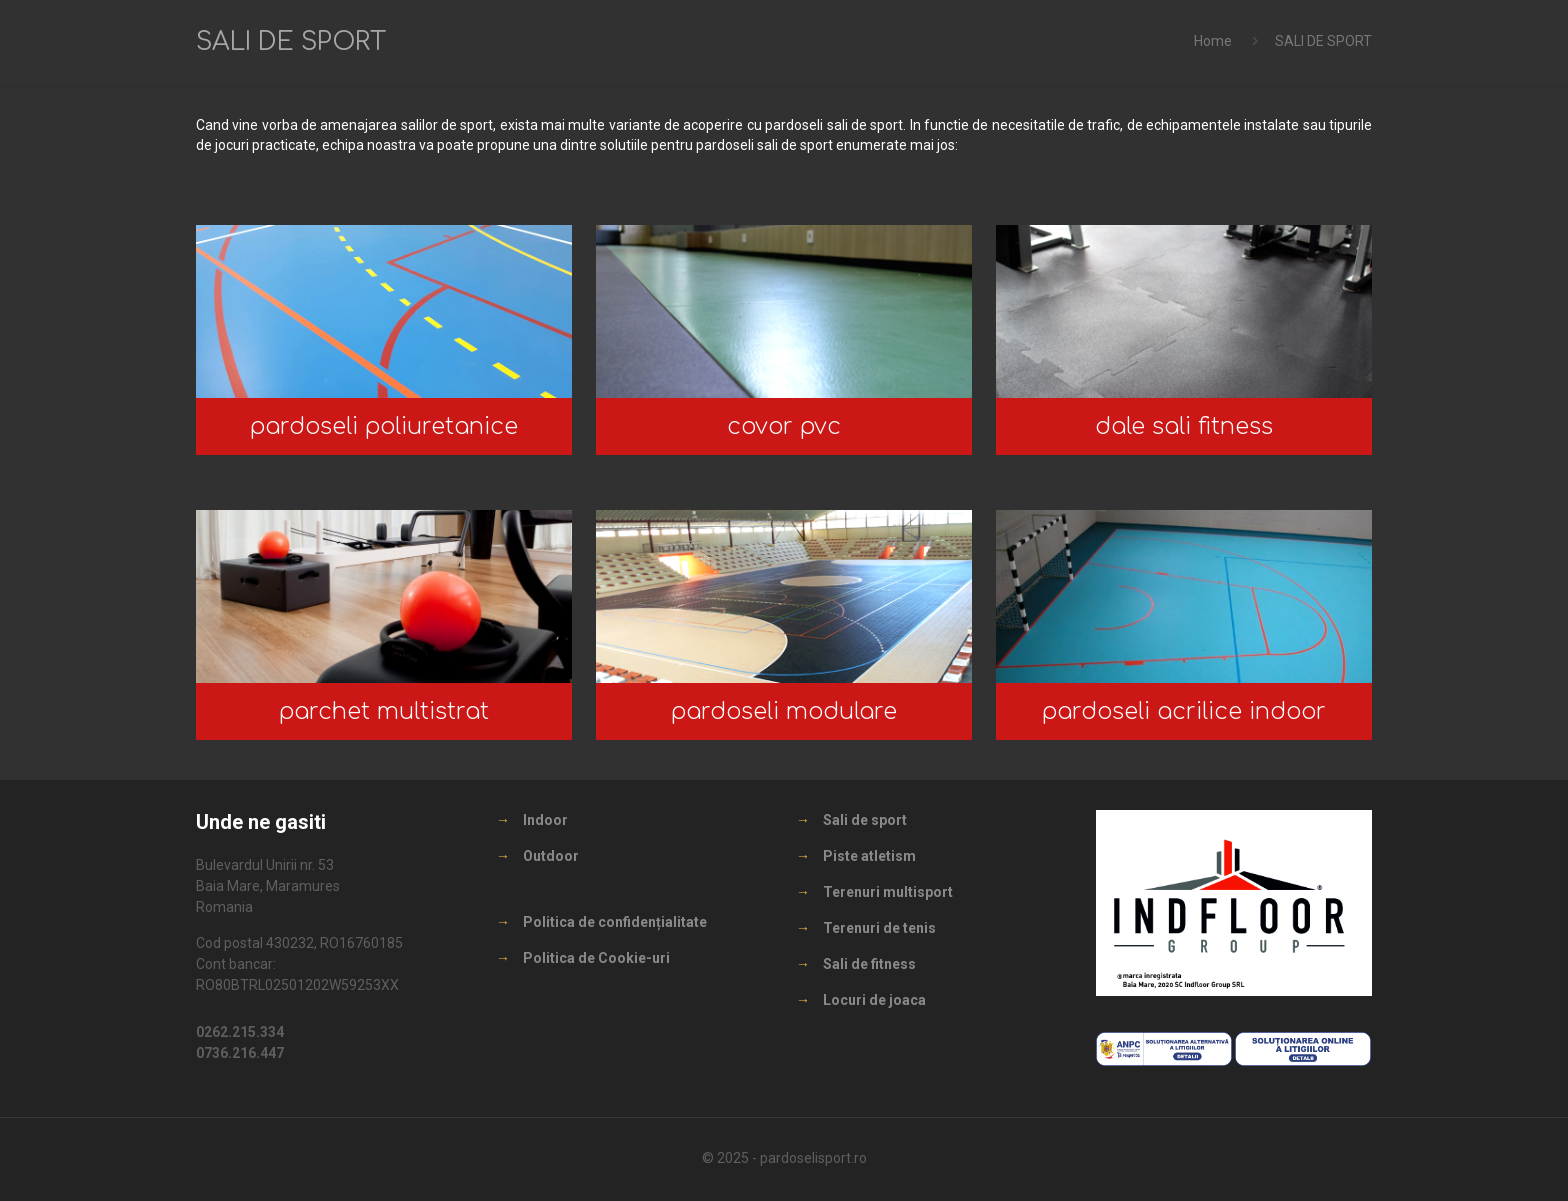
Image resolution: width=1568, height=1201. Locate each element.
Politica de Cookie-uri (596, 958)
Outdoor (551, 856)
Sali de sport (865, 820)
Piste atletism (869, 856)
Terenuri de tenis (879, 928)
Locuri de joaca (874, 1000)
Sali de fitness (869, 964)
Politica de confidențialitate (615, 922)
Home (1213, 41)
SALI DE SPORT (1323, 41)
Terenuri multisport (888, 892)
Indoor (545, 820)
